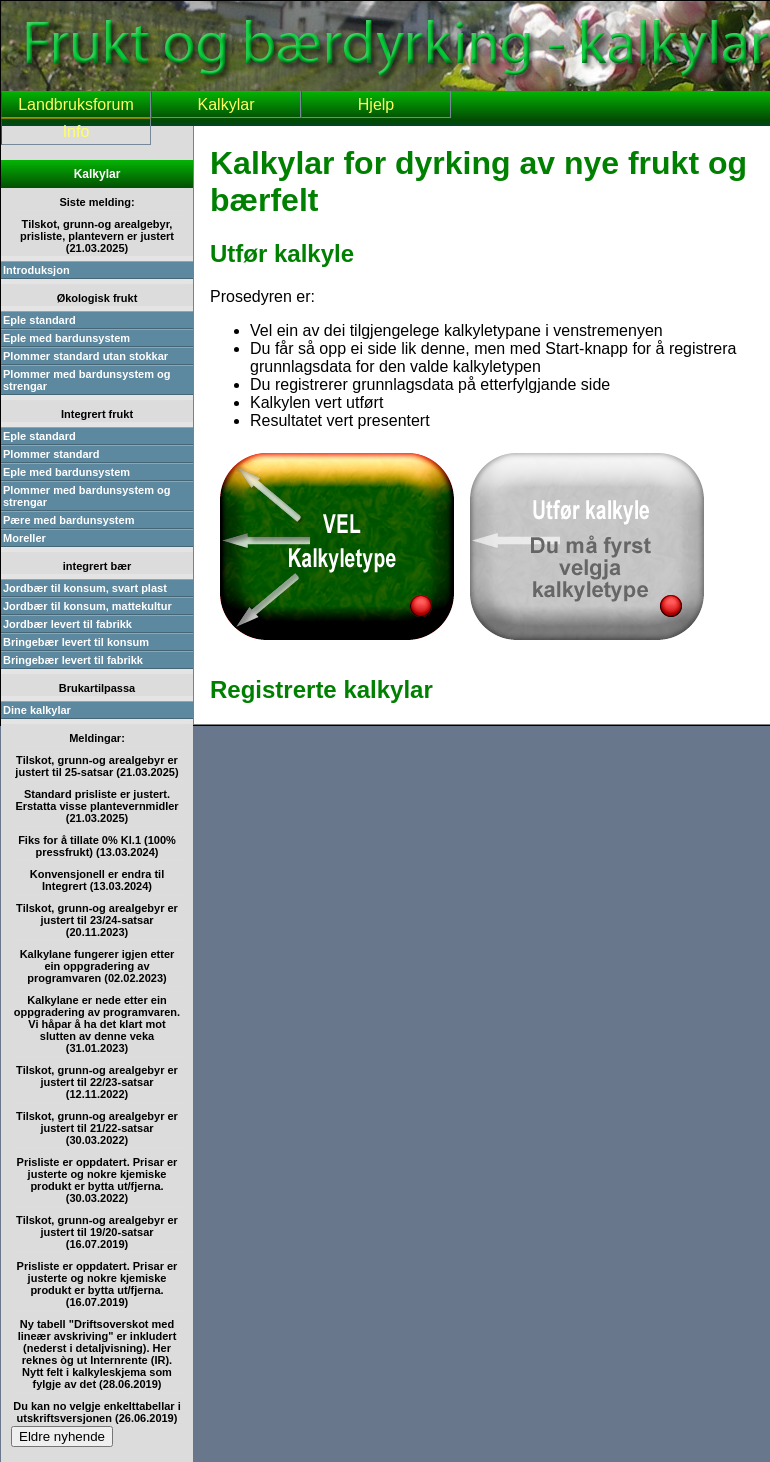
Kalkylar (226, 104)
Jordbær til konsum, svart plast (85, 588)
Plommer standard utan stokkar (85, 356)
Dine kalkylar (37, 710)
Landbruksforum (76, 104)
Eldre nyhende (62, 1436)
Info (76, 131)
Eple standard (39, 320)
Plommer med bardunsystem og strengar (87, 380)
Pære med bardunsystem (68, 520)
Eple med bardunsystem (66, 338)
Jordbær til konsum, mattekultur (87, 606)
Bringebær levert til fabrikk (73, 660)
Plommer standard (51, 454)
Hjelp (376, 104)
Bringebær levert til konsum (76, 642)
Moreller (24, 538)
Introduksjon (36, 270)
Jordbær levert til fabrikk (67, 624)
